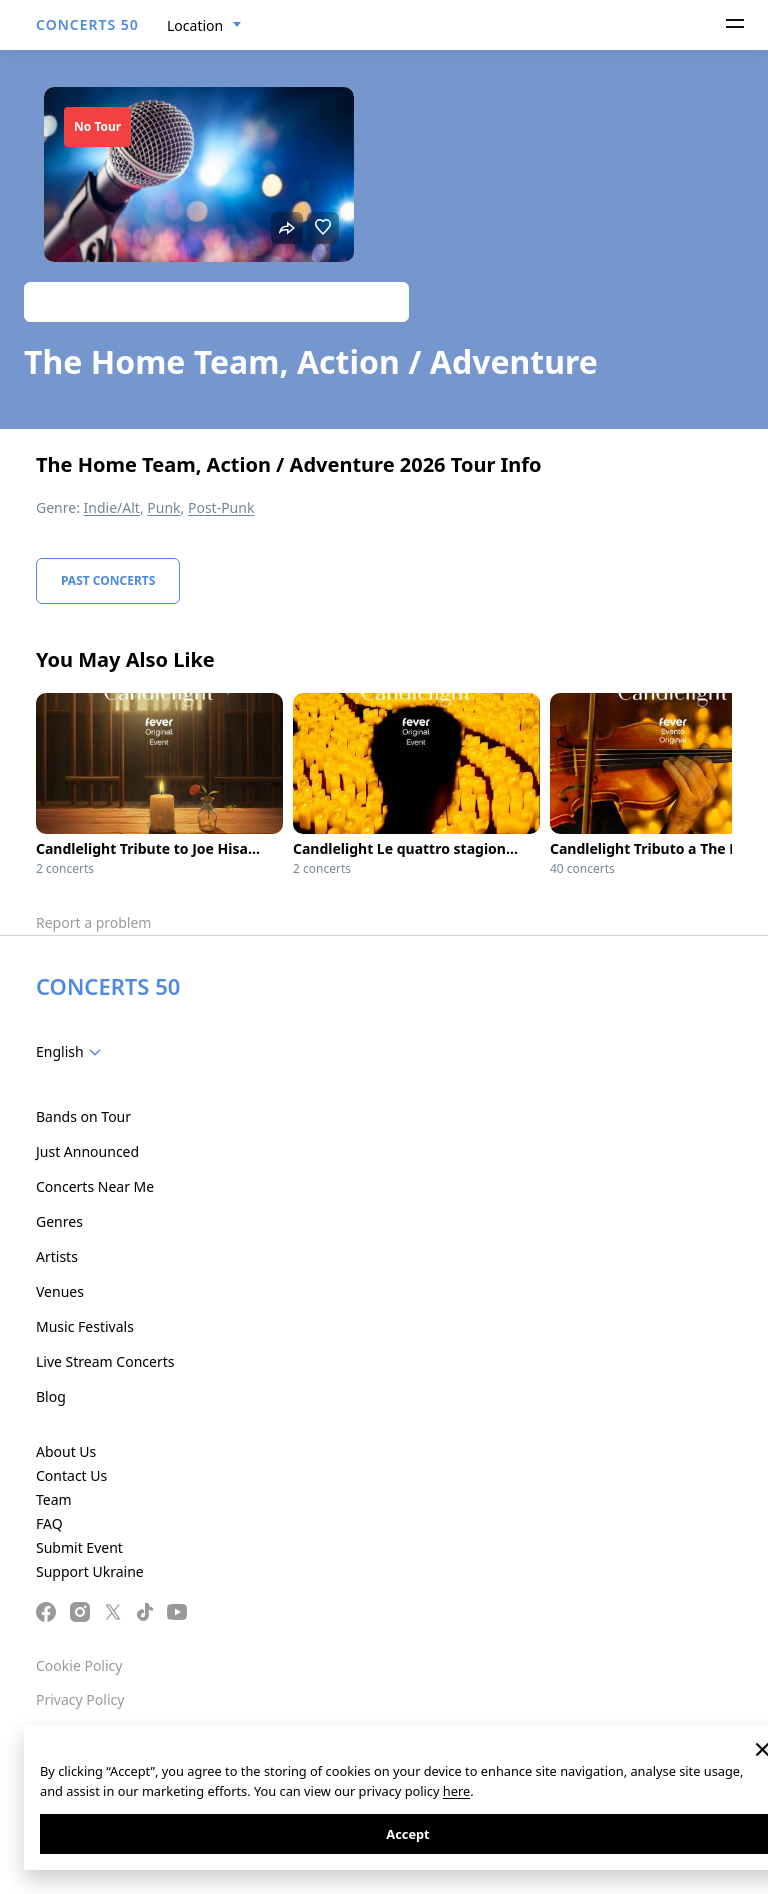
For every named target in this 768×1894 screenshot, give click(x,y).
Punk (163, 507)
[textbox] (72, 1052)
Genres (59, 1221)
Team (54, 1499)
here (456, 1791)
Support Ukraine (90, 1571)
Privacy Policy (80, 1699)
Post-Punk (221, 507)
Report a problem (93, 922)
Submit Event (79, 1547)
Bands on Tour (83, 1116)
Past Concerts (108, 580)
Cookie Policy (79, 1665)
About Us (66, 1451)
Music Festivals (85, 1326)
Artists (57, 1256)
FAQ (49, 1523)
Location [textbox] (195, 25)
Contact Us (71, 1475)
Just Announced (87, 1151)
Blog (51, 1396)
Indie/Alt (112, 507)
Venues (60, 1291)
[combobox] (204, 26)
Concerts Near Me (95, 1186)
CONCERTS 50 (87, 24)
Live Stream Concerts (105, 1361)
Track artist (216, 301)
